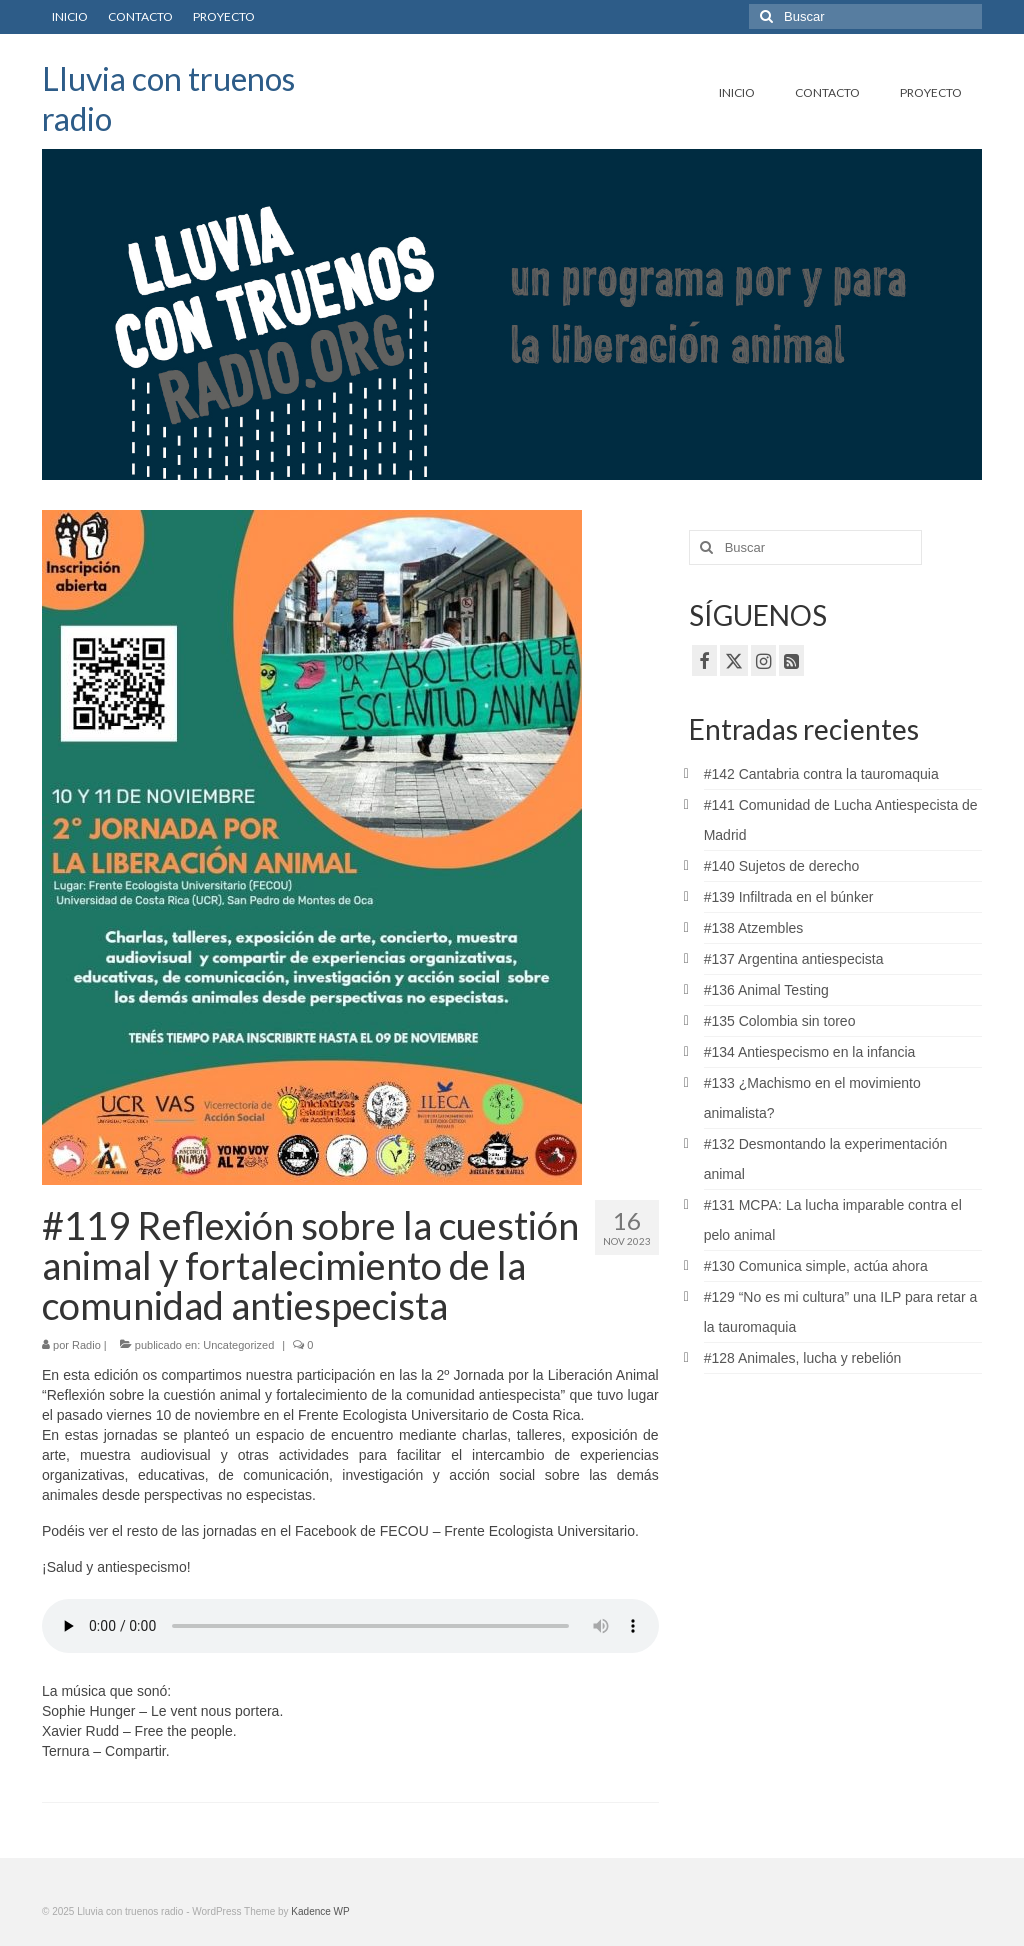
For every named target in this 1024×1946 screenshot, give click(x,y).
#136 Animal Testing (766, 990)
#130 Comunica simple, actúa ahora (816, 1266)
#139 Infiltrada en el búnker (789, 897)
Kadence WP (320, 1911)
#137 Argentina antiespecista (794, 959)
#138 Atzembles (754, 928)
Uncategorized (238, 1345)
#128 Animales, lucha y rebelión (803, 1358)
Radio (86, 1345)
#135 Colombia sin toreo (780, 1021)
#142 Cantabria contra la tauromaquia (821, 774)
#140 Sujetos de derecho (782, 866)
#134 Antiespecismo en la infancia (810, 1052)
